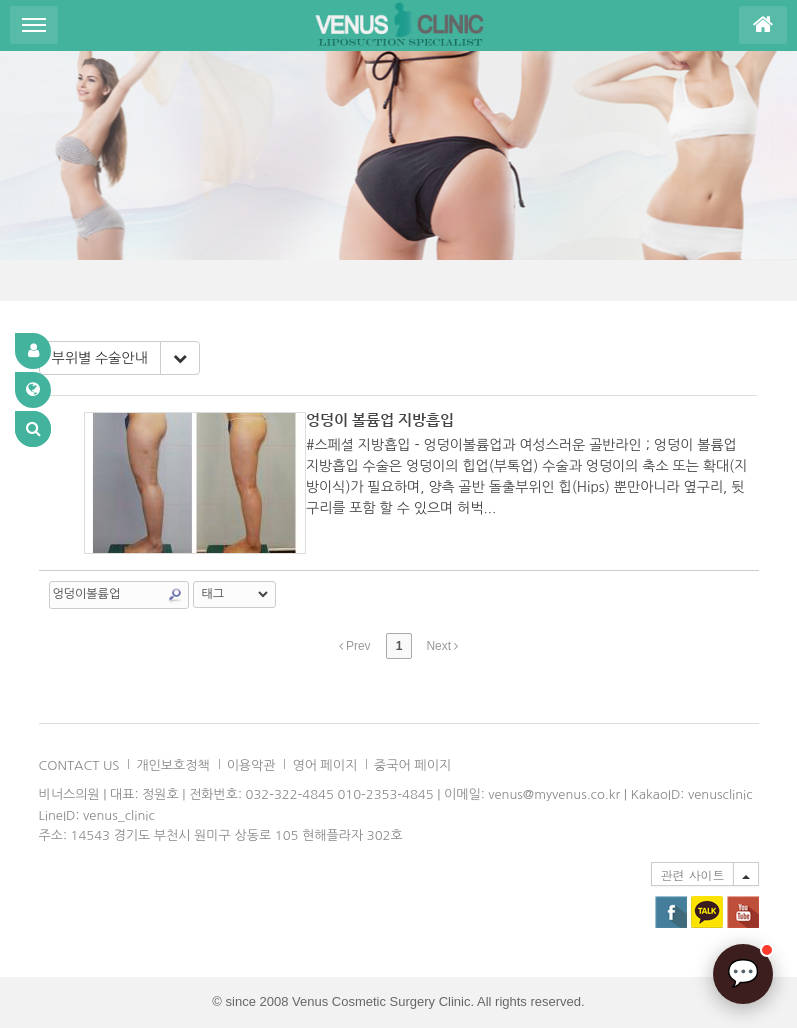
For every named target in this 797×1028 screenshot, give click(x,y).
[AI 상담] (743, 974)
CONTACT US (79, 765)
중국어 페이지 (412, 765)
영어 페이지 (324, 765)
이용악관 (251, 765)
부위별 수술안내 (100, 358)
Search (175, 595)
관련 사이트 (692, 874)
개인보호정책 (172, 765)
